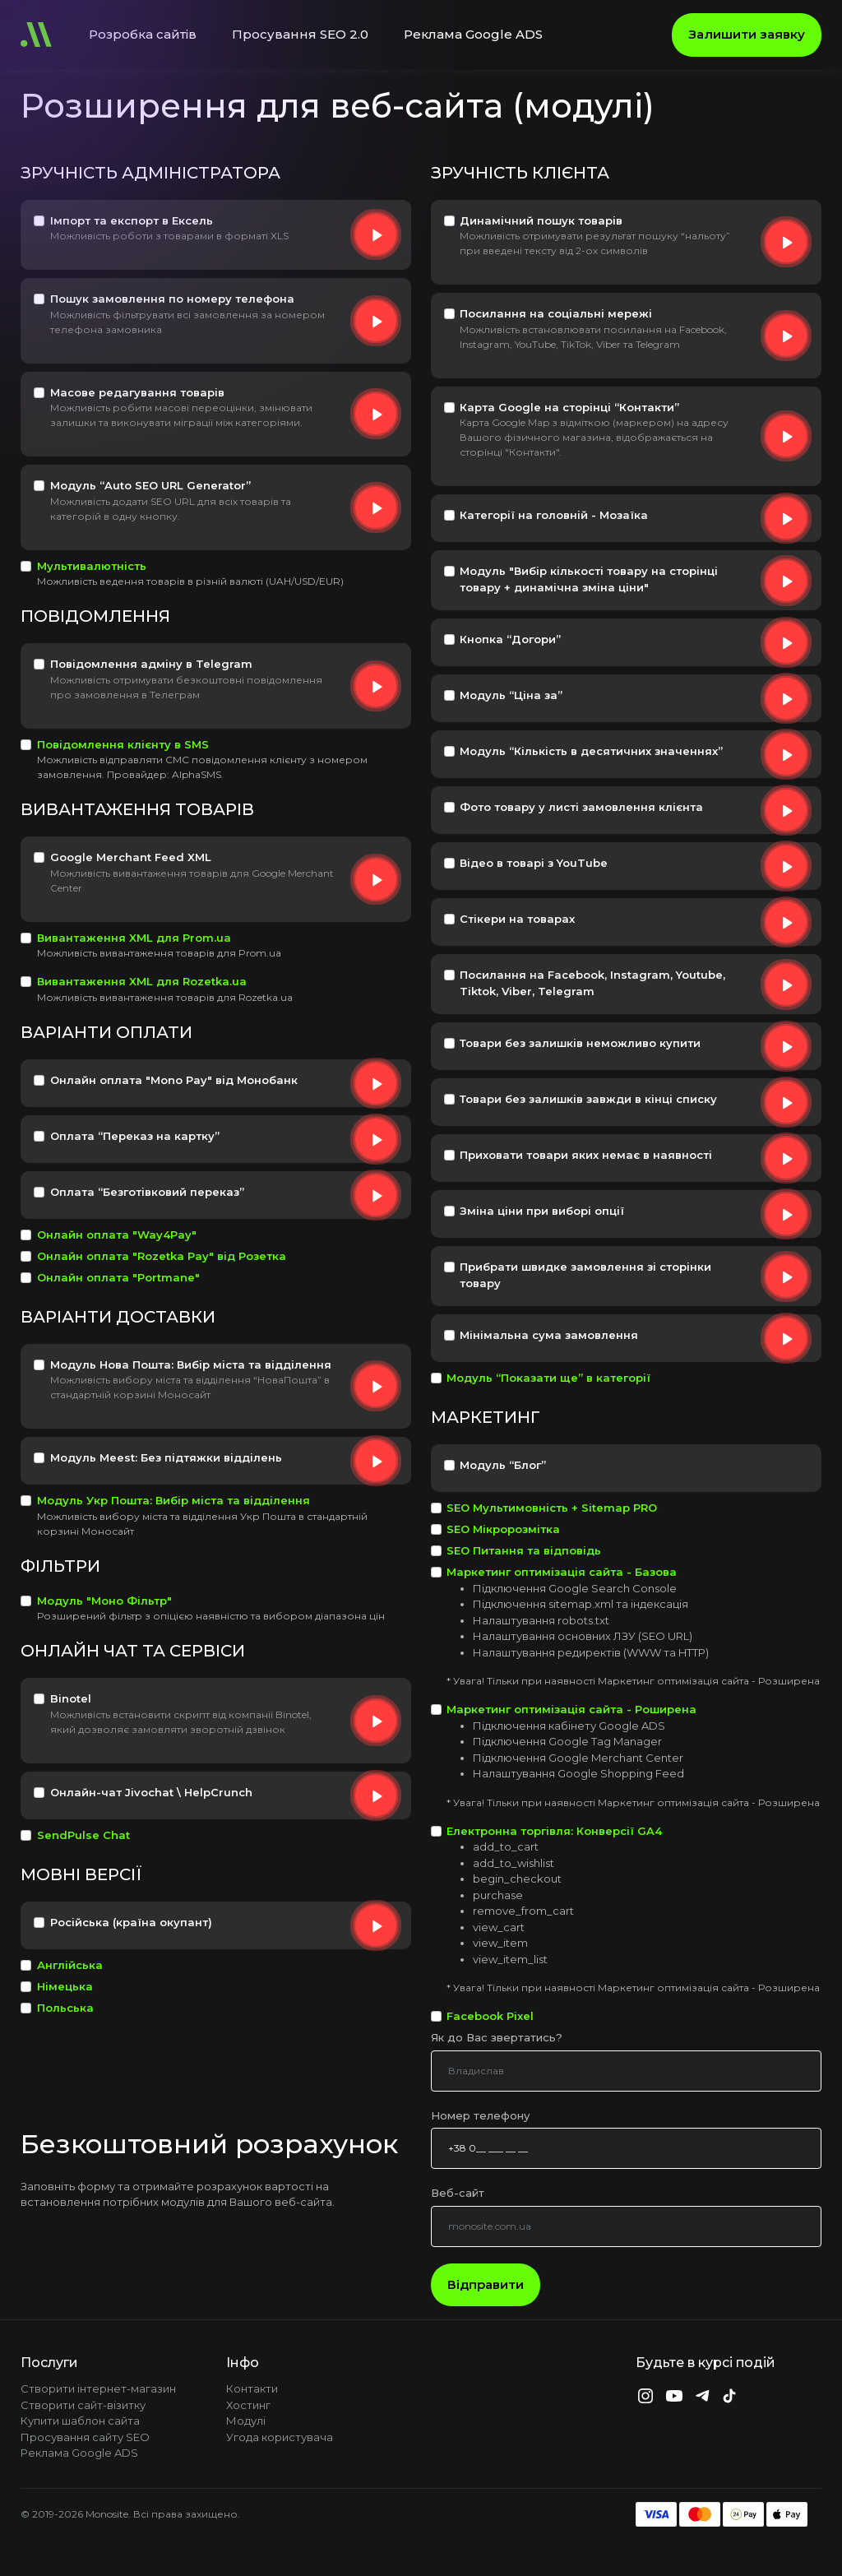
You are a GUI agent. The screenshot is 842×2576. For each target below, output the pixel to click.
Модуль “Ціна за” (511, 695)
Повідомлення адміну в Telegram (151, 663)
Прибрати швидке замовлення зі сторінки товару (585, 1275)
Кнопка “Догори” (510, 639)
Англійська (70, 1964)
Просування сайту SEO (85, 2437)
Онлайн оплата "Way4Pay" (117, 1234)
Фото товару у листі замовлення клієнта (581, 806)
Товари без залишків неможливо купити (580, 1042)
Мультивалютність (91, 565)
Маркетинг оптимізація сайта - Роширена (571, 1709)
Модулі (246, 2420)
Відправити (485, 2284)
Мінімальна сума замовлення (549, 1334)
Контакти (252, 2388)
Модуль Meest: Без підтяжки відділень (166, 1457)
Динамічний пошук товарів (541, 220)
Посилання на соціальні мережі (556, 313)
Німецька (65, 1986)
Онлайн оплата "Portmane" (118, 1277)
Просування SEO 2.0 (300, 34)
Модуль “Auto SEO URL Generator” (150, 485)
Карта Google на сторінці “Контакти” (569, 407)
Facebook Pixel (490, 2015)
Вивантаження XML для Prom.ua (134, 937)
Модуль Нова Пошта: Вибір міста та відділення (190, 1364)
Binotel (70, 1698)
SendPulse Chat (83, 1835)
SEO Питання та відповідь (523, 1550)
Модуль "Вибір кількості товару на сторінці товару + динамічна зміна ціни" (589, 579)
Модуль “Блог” (503, 1464)
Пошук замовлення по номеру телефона (172, 298)
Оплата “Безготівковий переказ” (147, 1191)
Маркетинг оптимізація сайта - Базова (561, 1571)
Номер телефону (480, 2115)
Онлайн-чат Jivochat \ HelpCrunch (151, 1792)
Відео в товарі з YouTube (534, 862)
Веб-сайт (457, 2192)
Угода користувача (279, 2437)
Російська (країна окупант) (131, 1922)
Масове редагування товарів (137, 392)
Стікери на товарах (517, 918)
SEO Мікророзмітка (503, 1529)
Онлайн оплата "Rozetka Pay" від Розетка (161, 1256)
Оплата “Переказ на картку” (135, 1135)
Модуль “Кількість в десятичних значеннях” (591, 751)
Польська (65, 2007)
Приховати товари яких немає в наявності (586, 1154)
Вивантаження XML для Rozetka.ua (142, 981)
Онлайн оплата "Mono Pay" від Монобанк (174, 1079)
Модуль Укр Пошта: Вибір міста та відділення (173, 1500)
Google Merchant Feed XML (130, 857)
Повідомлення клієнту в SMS (123, 744)
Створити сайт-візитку (83, 2405)
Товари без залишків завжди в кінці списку (588, 1098)
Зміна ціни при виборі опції (542, 1210)
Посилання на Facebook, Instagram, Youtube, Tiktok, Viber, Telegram (592, 983)
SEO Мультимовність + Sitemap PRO (551, 1507)
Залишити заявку (746, 34)
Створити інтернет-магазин (98, 2388)
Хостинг (248, 2405)
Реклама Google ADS (473, 34)
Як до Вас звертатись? (496, 2037)
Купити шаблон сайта (80, 2420)
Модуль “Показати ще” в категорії (548, 1377)
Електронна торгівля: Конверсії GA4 (554, 1830)
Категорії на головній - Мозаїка (554, 514)
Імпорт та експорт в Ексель (131, 220)
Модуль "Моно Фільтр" (104, 1600)
